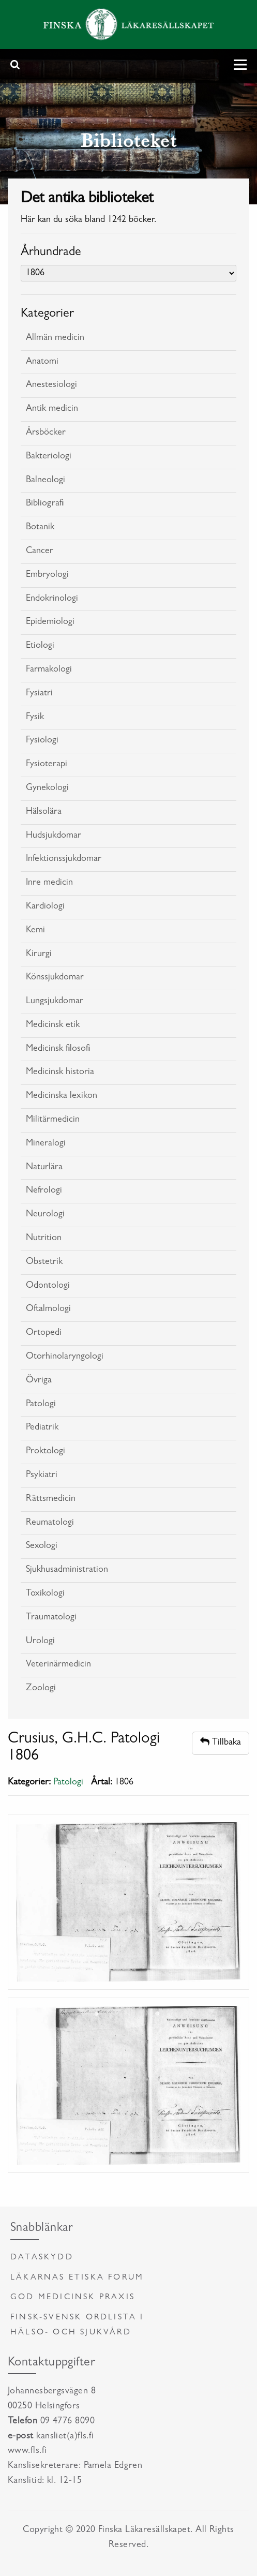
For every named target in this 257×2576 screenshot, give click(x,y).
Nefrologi (44, 1191)
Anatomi (42, 362)
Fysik (35, 717)
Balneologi (45, 480)
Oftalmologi (48, 1309)
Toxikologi (45, 1594)
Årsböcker (46, 433)
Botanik (40, 527)
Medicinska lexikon (61, 1096)
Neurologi (45, 1214)
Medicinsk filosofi (58, 1049)
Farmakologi (49, 670)
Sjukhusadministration (67, 1570)
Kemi (35, 930)
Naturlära (44, 1167)
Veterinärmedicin (58, 1665)
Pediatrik (42, 1428)
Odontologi (48, 1286)
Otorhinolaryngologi (64, 1357)
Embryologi (47, 575)
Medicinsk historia (60, 1072)
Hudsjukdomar (53, 836)
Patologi (41, 1404)
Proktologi (45, 1451)
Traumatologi (51, 1617)
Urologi (40, 1641)
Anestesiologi (51, 385)
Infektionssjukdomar (63, 859)
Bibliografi (45, 504)
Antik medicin (52, 409)
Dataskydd (41, 2258)
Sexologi (41, 1546)
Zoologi (41, 1688)
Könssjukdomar (55, 977)
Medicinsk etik (53, 1025)
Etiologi (40, 646)
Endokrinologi (52, 599)
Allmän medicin (55, 338)
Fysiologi (42, 741)
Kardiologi (45, 907)
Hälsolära (44, 812)
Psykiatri (41, 1475)
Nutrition (44, 1238)
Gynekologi (47, 788)
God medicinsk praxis (72, 2298)
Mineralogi (46, 1144)
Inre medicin (49, 883)
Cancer (39, 551)
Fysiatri (39, 693)
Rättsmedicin (50, 1499)
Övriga (39, 1381)
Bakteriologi (48, 456)
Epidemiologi (50, 622)
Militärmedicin (53, 1120)
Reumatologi (50, 1523)
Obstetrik (44, 1262)
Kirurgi (39, 954)
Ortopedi (44, 1333)
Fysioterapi (46, 764)
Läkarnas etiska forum (77, 2278)
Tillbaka (220, 1742)
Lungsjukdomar (54, 1001)
